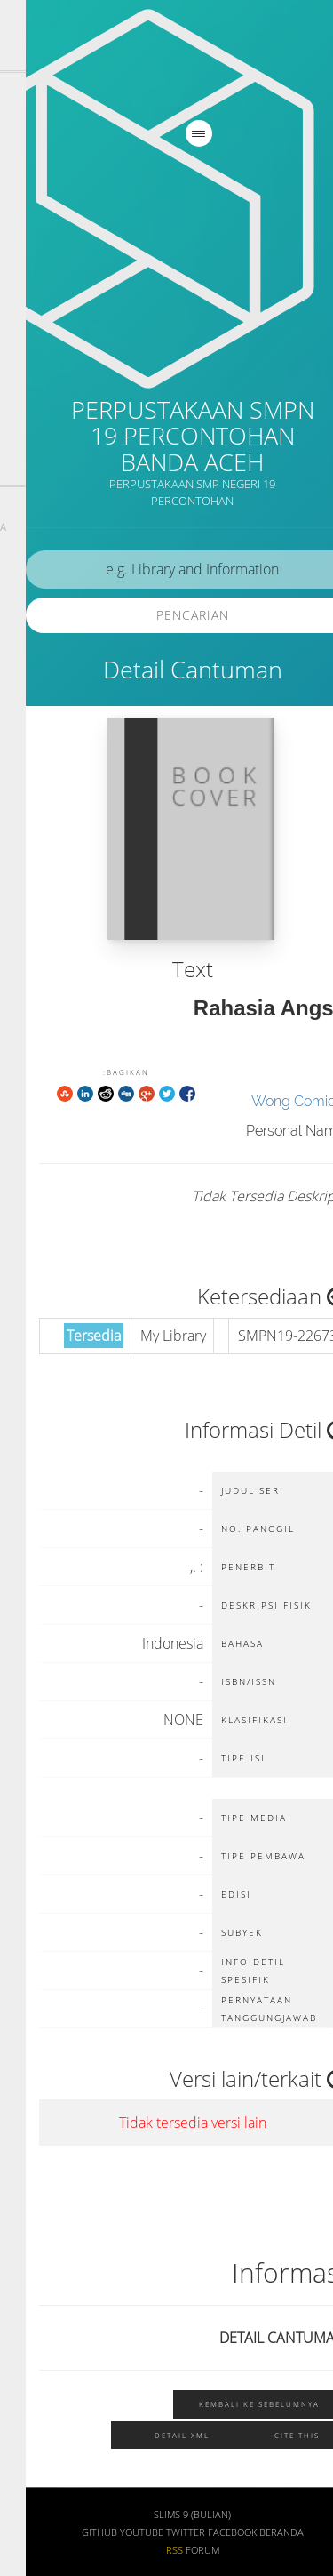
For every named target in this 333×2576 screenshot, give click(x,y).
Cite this (271, 2435)
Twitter (159, 2532)
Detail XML (156, 2435)
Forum (177, 2550)
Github (73, 2532)
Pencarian (167, 614)
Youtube (116, 2532)
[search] (166, 569)
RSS (148, 2550)
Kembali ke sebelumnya (233, 2404)
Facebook (206, 2532)
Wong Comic (268, 1101)
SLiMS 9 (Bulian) (166, 2514)
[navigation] (173, 133)
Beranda (256, 2532)
